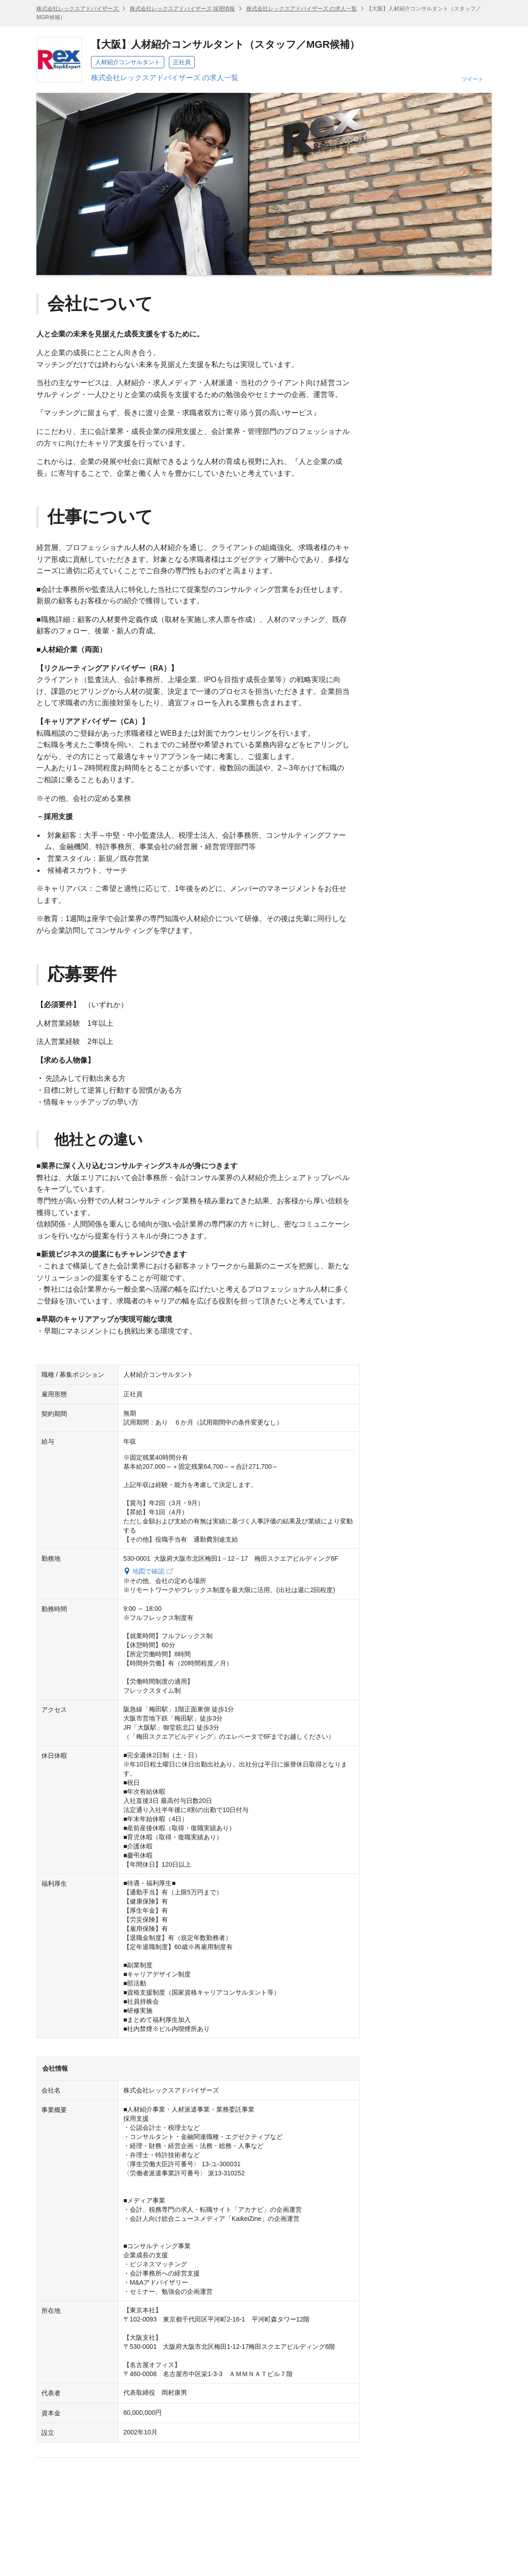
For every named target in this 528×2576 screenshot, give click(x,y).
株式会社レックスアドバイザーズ (78, 8)
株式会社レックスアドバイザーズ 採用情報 (182, 8)
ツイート (472, 79)
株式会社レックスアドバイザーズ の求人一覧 (301, 8)
